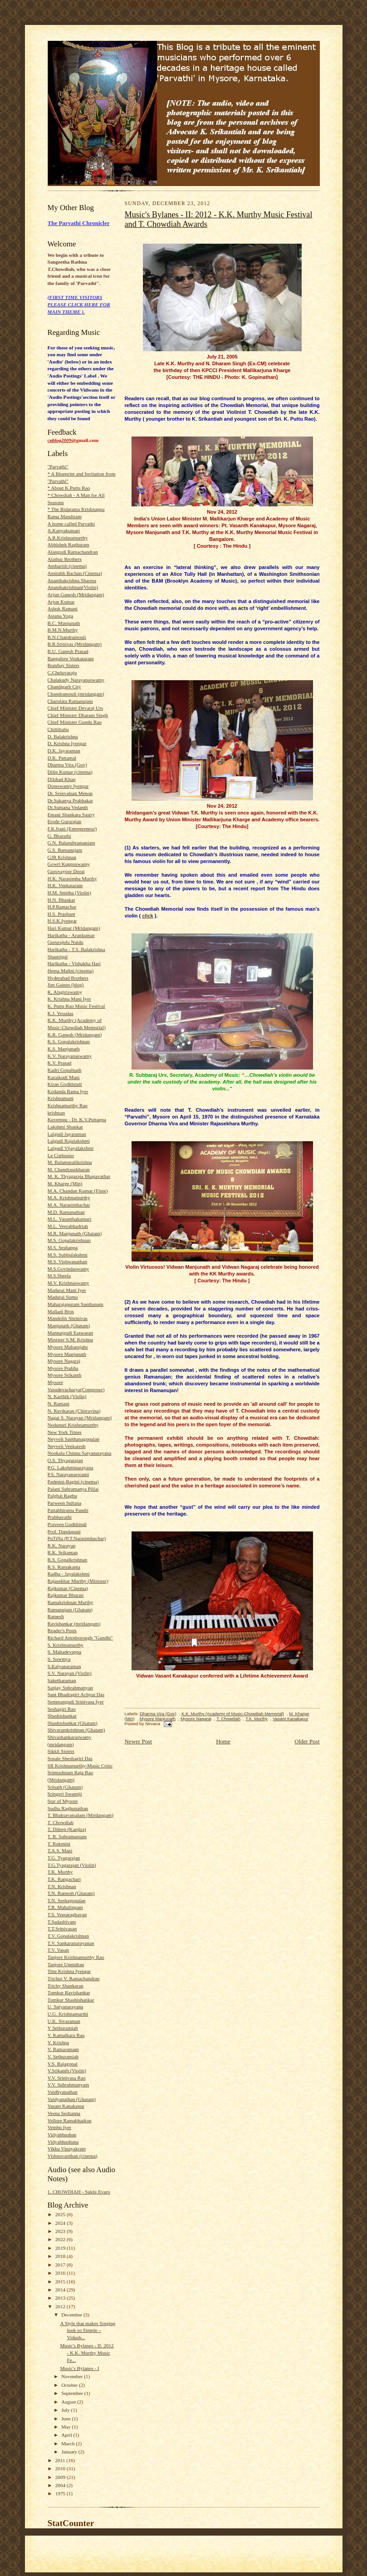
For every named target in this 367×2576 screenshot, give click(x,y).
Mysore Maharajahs (68, 1346)
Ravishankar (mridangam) (74, 1623)
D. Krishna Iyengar (67, 743)
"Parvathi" (58, 466)
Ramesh (56, 1616)
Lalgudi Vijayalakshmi (71, 1148)
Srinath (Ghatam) (65, 1787)
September (72, 2393)
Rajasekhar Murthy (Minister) (78, 1581)
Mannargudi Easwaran (70, 1332)
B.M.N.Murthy (63, 630)
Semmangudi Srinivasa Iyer (76, 1701)
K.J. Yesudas (60, 1013)
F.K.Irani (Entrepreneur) (72, 828)
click (147, 915)
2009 (61, 2477)
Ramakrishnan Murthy (70, 1602)
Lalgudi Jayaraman (67, 1134)
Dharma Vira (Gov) (67, 764)
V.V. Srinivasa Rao (67, 2077)
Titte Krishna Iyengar (69, 1971)
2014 (61, 2289)
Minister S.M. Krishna (70, 1339)
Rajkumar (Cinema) (68, 1588)
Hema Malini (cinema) (71, 970)
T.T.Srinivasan (62, 1928)
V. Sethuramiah (63, 2056)
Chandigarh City (64, 686)
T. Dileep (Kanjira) (67, 1829)
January (69, 2451)
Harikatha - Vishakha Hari (74, 963)
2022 (61, 2239)
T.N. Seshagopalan (67, 1900)
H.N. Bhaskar (61, 900)
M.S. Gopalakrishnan (69, 1240)
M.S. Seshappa (63, 1247)
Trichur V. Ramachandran (74, 1978)
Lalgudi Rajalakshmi (69, 1140)
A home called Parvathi (71, 523)
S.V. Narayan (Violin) (70, 1673)
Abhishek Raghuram (68, 544)
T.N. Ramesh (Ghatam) (71, 1893)
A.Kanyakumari (64, 530)
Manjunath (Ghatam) (69, 1325)
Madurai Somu (63, 1297)
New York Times (65, 1432)
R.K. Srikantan (63, 1552)
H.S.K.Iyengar (62, 920)
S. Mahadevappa (64, 1651)
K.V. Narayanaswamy (70, 1056)
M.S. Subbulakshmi (68, 1254)
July (66, 2410)
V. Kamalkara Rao (66, 2035)
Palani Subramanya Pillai (73, 1489)
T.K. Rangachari (64, 1879)
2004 (61, 2485)
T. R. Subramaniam (67, 1836)
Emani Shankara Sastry (71, 814)
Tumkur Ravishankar (69, 1992)
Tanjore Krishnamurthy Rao (76, 1957)
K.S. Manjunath (64, 1048)
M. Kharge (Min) (65, 1183)
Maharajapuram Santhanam (75, 1304)
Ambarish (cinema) (67, 566)
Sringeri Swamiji (65, 1793)
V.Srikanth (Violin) (67, 2070)
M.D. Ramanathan (66, 1212)
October (70, 2385)
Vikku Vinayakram (67, 2148)
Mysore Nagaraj (64, 1361)
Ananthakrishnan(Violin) (73, 587)
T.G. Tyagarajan (64, 1857)
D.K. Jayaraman (64, 750)
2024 (61, 2223)
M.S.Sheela (59, 1275)
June (66, 2418)
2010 (61, 2468)
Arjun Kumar (61, 601)
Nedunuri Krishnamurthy (73, 1425)
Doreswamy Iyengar (68, 786)
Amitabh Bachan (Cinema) (75, 573)
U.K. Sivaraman (64, 2021)
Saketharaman (62, 1680)
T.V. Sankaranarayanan (71, 1943)
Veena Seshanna (64, 2113)
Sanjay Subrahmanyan (70, 1687)
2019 (61, 2248)
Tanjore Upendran (66, 1964)
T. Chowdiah (61, 1822)
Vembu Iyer (59, 2127)
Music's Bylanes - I (79, 2368)
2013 (61, 2298)
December (72, 2314)
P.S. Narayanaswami (68, 1474)
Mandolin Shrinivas (68, 1318)
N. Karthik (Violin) (67, 1396)
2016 (61, 2273)
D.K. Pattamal (62, 758)
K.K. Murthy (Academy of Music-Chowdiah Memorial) (232, 1713)
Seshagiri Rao (62, 1709)
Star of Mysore (63, 1801)
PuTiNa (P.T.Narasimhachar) (77, 1538)
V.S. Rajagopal (63, 2063)
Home (223, 1741)
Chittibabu (58, 729)
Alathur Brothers (65, 559)
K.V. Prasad (60, 1062)
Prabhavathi (60, 1517)
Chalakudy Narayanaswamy (76, 679)
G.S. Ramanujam (65, 850)
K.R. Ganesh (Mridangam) (75, 1034)
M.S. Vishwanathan (68, 1261)
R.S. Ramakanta (64, 1567)
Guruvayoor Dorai (66, 871)
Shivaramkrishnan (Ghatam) (76, 1729)
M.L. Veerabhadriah (68, 1226)
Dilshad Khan (62, 779)
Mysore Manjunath (67, 1354)
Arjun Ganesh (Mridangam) (76, 594)
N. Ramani (58, 1403)
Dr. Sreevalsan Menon (70, 793)
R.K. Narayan (62, 1545)
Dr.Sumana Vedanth (68, 807)
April (67, 2435)
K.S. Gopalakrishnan (69, 1041)
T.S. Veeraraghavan (67, 1914)
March (68, 2443)
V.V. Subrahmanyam (68, 2084)
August (69, 2401)
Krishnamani (61, 1098)
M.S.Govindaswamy (68, 1268)
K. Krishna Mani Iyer (69, 998)
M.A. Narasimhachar (69, 1204)
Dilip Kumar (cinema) (70, 772)
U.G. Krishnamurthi (68, 2014)
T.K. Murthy (60, 1871)
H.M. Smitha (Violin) (69, 892)
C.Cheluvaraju (62, 672)
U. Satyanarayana (65, 2006)
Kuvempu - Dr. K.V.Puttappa (77, 1119)
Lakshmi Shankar (65, 1126)
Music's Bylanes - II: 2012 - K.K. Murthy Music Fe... (86, 2352)
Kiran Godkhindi (65, 1084)
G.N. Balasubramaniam (71, 842)
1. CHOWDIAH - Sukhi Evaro (79, 2191)
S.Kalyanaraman (64, 1666)
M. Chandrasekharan (69, 1169)
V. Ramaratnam (63, 2049)
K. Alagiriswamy (65, 992)
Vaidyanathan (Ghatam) (72, 2099)
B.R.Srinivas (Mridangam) (75, 644)
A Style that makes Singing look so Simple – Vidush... (87, 2330)
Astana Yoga (60, 615)
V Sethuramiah (63, 2028)
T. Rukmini (59, 1843)
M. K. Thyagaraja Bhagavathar (79, 1176)
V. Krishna (58, 2042)
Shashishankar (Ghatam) (73, 1723)
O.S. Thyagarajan (65, 1460)
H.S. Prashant (61, 914)
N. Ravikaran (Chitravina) (74, 1410)
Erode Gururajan (65, 821)
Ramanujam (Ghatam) (70, 1609)
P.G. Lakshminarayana (70, 1467)
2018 (61, 2256)
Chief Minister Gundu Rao (75, 722)
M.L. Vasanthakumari (70, 1219)
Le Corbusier (61, 1155)
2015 (61, 2281)
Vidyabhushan (62, 2134)
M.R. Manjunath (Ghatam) (75, 1233)
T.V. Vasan (58, 1950)
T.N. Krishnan (62, 1886)
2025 (61, 2214)
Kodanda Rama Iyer (68, 1091)
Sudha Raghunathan (68, 1808)
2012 (61, 2306)
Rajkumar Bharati (66, 1595)
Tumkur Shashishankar (71, 1999)
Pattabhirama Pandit (68, 1510)
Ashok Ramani (63, 608)
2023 (61, 2231)
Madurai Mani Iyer (67, 1290)
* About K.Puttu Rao (69, 488)
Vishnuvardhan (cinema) (73, 2156)
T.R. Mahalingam (65, 1907)
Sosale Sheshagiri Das (70, 1758)
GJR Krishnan (62, 857)
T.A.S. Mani (60, 1850)
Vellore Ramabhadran (70, 2120)
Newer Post (138, 1741)
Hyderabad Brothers (68, 978)
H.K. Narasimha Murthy (72, 878)
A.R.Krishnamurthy (68, 537)
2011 (61, 2460)
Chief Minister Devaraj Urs (75, 708)
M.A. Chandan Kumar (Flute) (78, 1190)
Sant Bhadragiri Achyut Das (76, 1694)
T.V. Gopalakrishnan (68, 1935)
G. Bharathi (59, 836)
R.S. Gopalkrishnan (68, 1559)
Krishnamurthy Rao (68, 1105)
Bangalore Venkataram (71, 658)
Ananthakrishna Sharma (72, 580)
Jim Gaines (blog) (66, 984)
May (66, 2426)
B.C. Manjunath (64, 623)
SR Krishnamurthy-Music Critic (80, 1765)
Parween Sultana (65, 1503)
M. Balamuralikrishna (70, 1162)
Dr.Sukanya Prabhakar (70, 800)
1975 (61, 2493)
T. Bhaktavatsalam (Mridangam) (80, 1815)
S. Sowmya (59, 1659)
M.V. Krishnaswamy (68, 1283)
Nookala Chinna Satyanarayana (80, 1453)
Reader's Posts (62, 1630)
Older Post (306, 1741)
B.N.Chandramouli (67, 637)
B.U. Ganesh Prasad (68, 651)
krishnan (56, 1112)
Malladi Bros (61, 1311)
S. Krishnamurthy (65, 1645)
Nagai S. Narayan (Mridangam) (80, 1417)
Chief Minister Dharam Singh (78, 715)
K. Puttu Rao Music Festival (76, 1006)
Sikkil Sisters (61, 1751)
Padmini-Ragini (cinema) (73, 1481)
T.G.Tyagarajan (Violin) (72, 1865)
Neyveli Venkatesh (67, 1446)
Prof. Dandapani (64, 1531)
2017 (61, 2264)
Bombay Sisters (63, 665)
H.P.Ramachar (62, 906)
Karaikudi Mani (64, 1077)
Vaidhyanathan (63, 2092)
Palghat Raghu (62, 1495)
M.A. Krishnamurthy (69, 1197)
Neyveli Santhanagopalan (73, 1439)
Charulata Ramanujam (70, 701)
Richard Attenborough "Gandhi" (80, 1637)
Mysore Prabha (63, 1368)
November (72, 2376)
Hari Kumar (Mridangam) (74, 928)
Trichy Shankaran (65, 1985)
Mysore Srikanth (65, 1375)
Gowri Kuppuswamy (69, 864)
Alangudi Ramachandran (73, 551)
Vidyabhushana (63, 2141)
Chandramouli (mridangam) (76, 694)
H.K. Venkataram (65, 885)
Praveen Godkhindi (67, 1524)
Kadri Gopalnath (65, 1070)
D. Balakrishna (63, 736)
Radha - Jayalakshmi (69, 1573)
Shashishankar (62, 1715)
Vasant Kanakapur (66, 2106)
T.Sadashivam (62, 1921)
